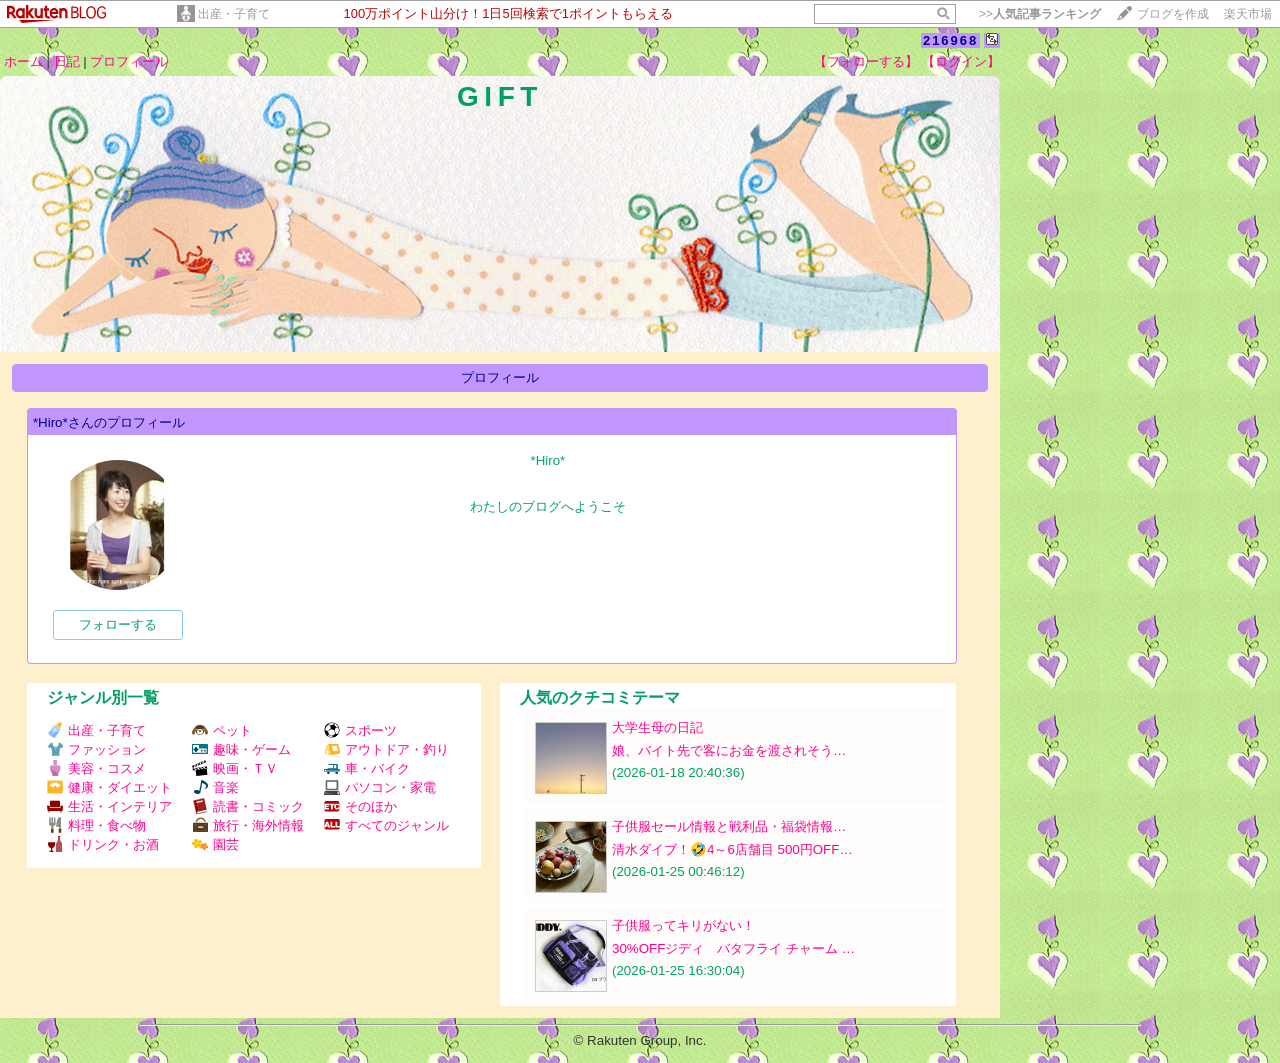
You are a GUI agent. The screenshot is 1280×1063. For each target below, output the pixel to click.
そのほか (360, 806)
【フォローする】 (866, 61)
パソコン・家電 (380, 787)
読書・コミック (248, 806)
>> (1040, 14)
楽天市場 (1248, 14)
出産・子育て (234, 14)
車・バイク (367, 768)
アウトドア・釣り (386, 749)
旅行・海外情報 (248, 825)
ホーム (23, 61)
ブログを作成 (1173, 14)
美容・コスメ (96, 768)
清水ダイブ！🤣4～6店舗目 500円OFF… (732, 849)
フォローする (118, 624)
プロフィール (129, 61)
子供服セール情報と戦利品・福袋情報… (729, 826)
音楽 (215, 787)
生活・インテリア (109, 806)
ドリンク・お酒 (103, 844)
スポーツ (360, 730)
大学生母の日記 (657, 727)
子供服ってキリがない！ (683, 925)
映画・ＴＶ (235, 768)
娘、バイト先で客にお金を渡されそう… (729, 750)
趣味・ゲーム (241, 749)
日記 (67, 61)
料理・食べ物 (96, 825)
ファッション (96, 749)
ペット (222, 730)
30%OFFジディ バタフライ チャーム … (733, 948)
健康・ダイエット (109, 787)
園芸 (215, 844)
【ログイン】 (961, 61)
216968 (950, 40)
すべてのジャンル (386, 825)
